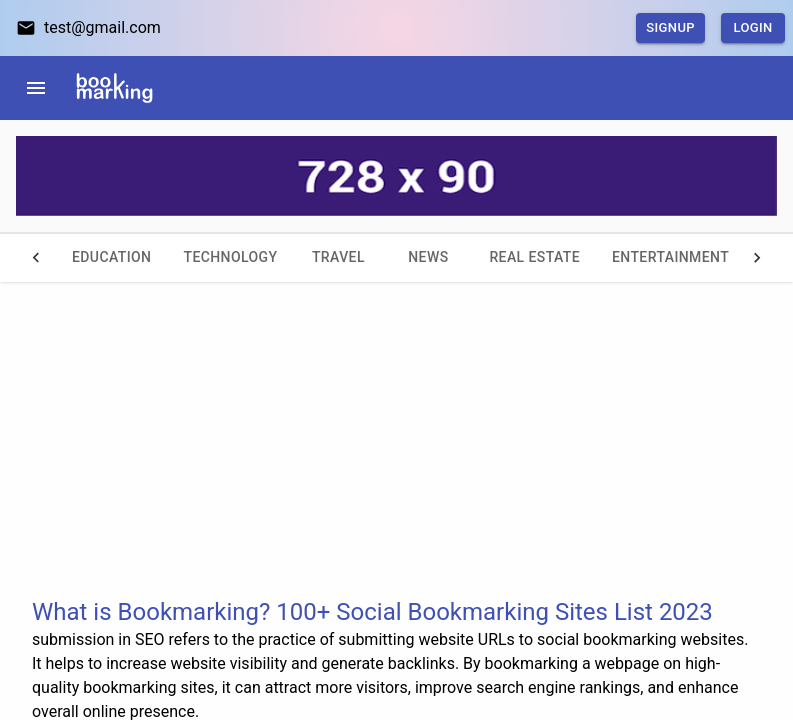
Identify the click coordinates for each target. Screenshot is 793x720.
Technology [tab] (230, 258)
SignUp (670, 28)
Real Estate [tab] (534, 258)
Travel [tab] (338, 258)
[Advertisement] (396, 456)
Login (753, 28)
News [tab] (428, 258)
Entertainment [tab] (670, 258)
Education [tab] (111, 258)
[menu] (36, 88)
